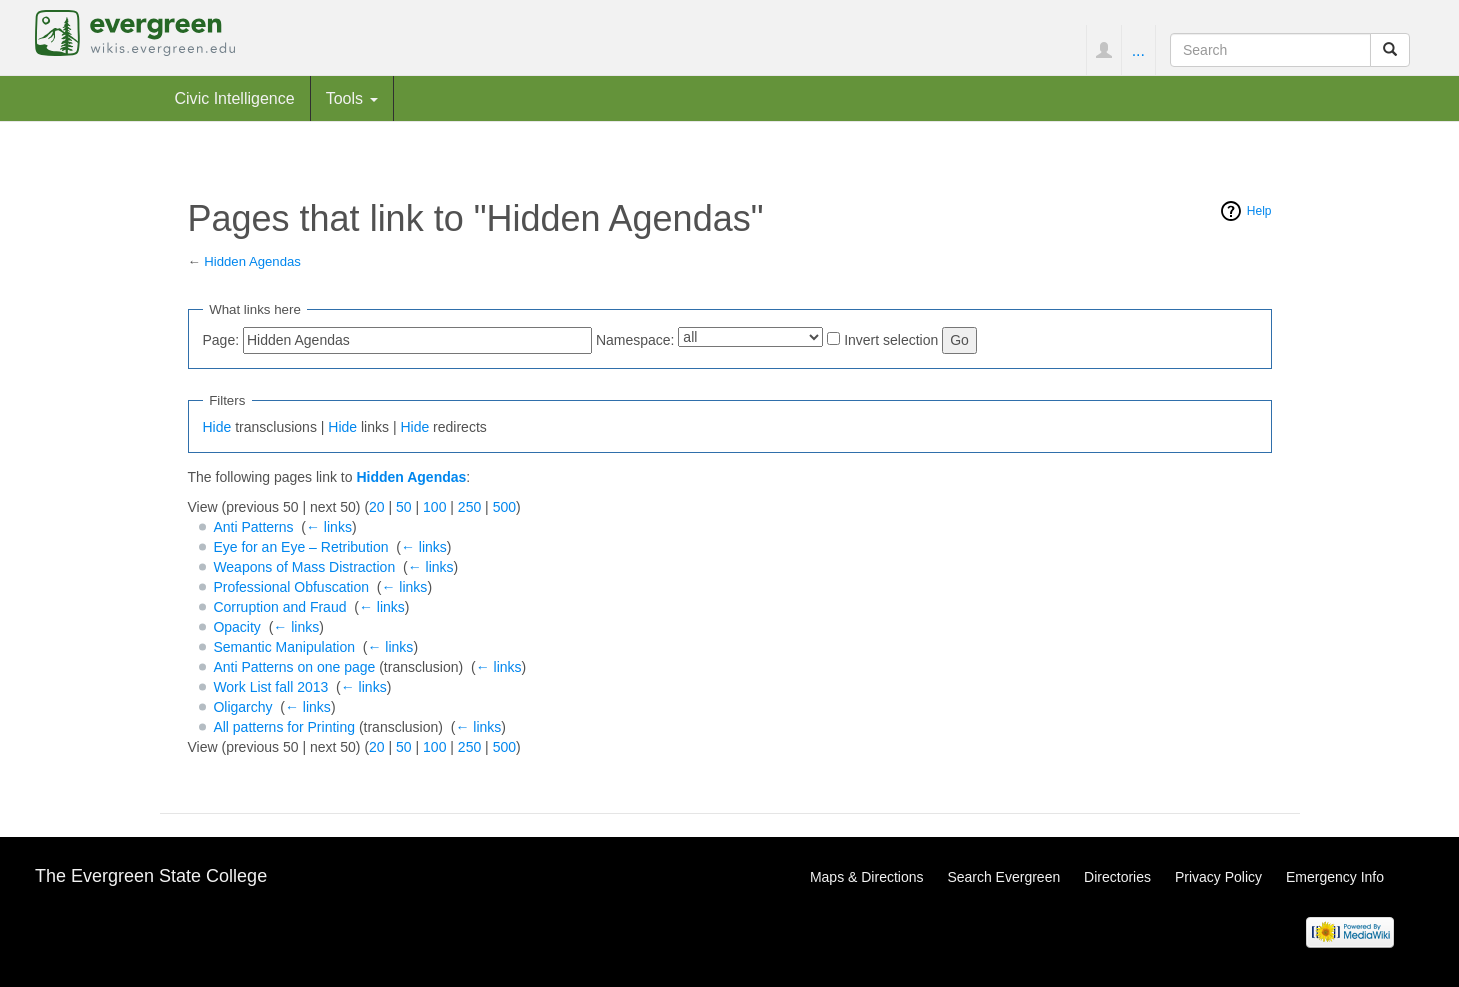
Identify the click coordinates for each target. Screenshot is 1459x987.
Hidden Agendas (252, 261)
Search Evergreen (1003, 877)
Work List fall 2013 (270, 687)
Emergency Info (1335, 877)
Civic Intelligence (235, 98)
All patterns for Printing (284, 727)
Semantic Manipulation (284, 647)
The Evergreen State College (151, 876)
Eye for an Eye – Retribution (300, 547)
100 (434, 507)
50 (404, 507)
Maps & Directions (867, 877)
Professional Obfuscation (291, 587)
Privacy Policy (1218, 877)
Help (1259, 211)
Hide (217, 427)
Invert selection (891, 340)
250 (469, 507)
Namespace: (635, 340)
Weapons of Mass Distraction (304, 567)
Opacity (236, 627)
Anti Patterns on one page (294, 667)
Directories (1117, 877)
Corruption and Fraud (279, 607)
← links (329, 527)
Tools (352, 98)
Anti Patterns (253, 527)
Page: (221, 340)
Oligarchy (242, 707)
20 (377, 507)
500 (504, 507)
